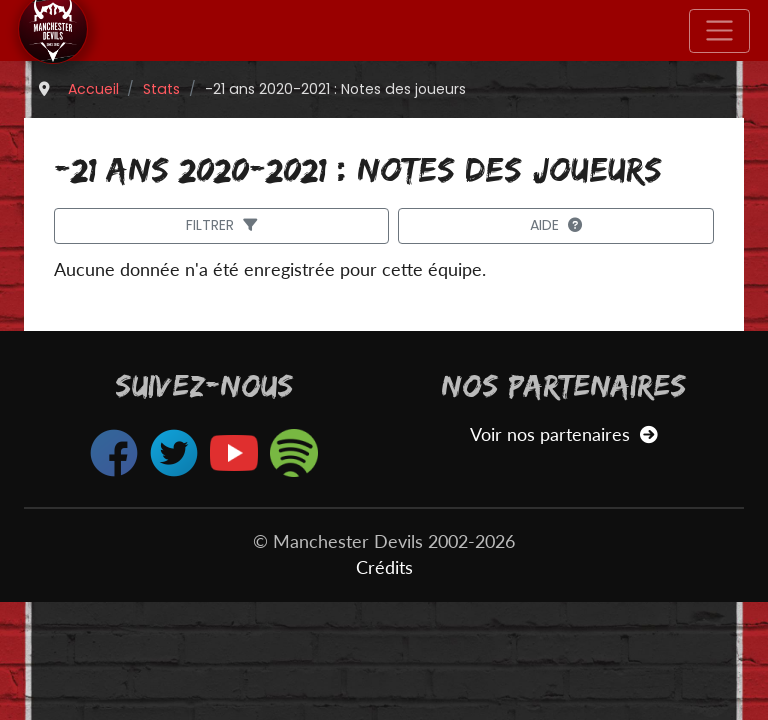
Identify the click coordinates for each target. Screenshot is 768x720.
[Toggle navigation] (719, 31)
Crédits (384, 567)
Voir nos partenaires (563, 434)
